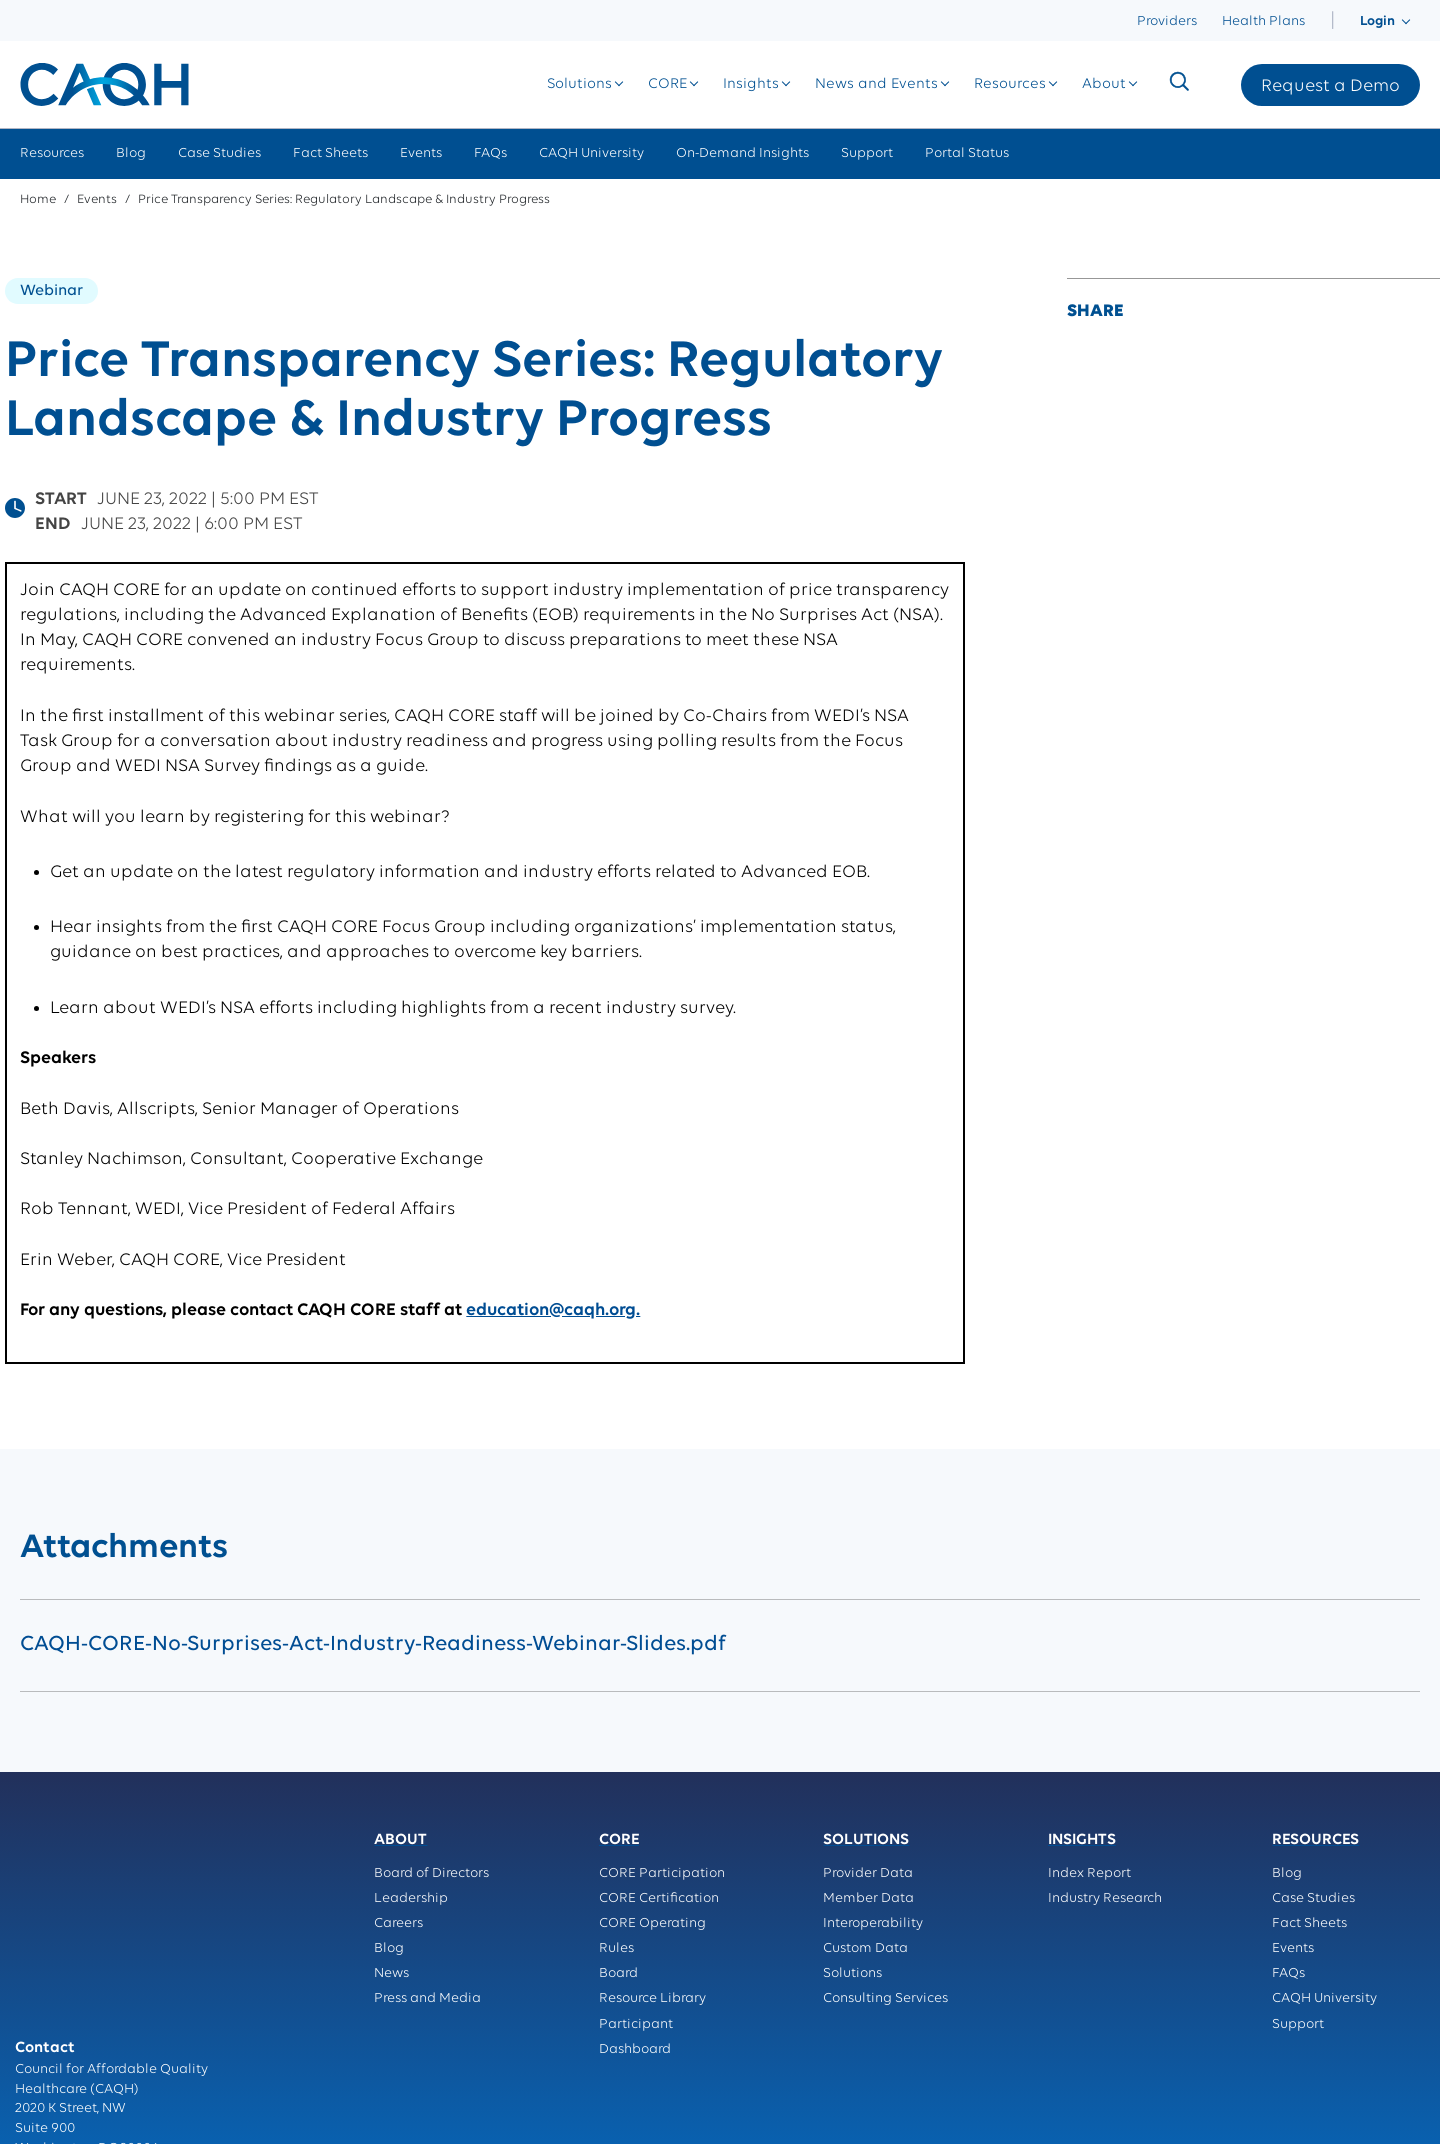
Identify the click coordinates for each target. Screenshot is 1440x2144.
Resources (1010, 84)
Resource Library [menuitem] (652, 1998)
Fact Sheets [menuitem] (330, 153)
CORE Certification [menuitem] (659, 1898)
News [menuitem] (391, 1973)
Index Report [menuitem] (1089, 1873)
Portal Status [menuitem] (967, 153)
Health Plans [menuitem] (1263, 21)
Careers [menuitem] (398, 1923)
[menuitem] (1332, 21)
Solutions (579, 84)
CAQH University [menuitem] (591, 153)
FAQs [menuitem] (490, 153)
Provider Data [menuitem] (868, 1873)
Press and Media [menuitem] (427, 1998)
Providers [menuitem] (1167, 21)
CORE (667, 84)
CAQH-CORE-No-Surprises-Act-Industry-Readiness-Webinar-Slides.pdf (373, 1644)
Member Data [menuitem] (868, 1898)
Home (38, 199)
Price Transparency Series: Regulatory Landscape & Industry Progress (344, 199)
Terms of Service (67, 2053)
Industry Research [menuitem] (1105, 1898)
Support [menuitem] (867, 153)
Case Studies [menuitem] (219, 153)
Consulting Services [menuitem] (885, 1998)
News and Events (876, 84)
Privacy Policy (60, 2033)
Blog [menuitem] (131, 153)
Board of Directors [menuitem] (431, 1873)
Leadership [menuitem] (411, 1898)
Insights (751, 84)
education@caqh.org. (553, 1310)
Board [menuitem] (618, 1973)
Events (97, 199)
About (1104, 84)
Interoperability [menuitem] (873, 1923)
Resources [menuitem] (52, 153)
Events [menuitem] (421, 153)
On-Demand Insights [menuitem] (742, 153)
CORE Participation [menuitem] (662, 1873)
